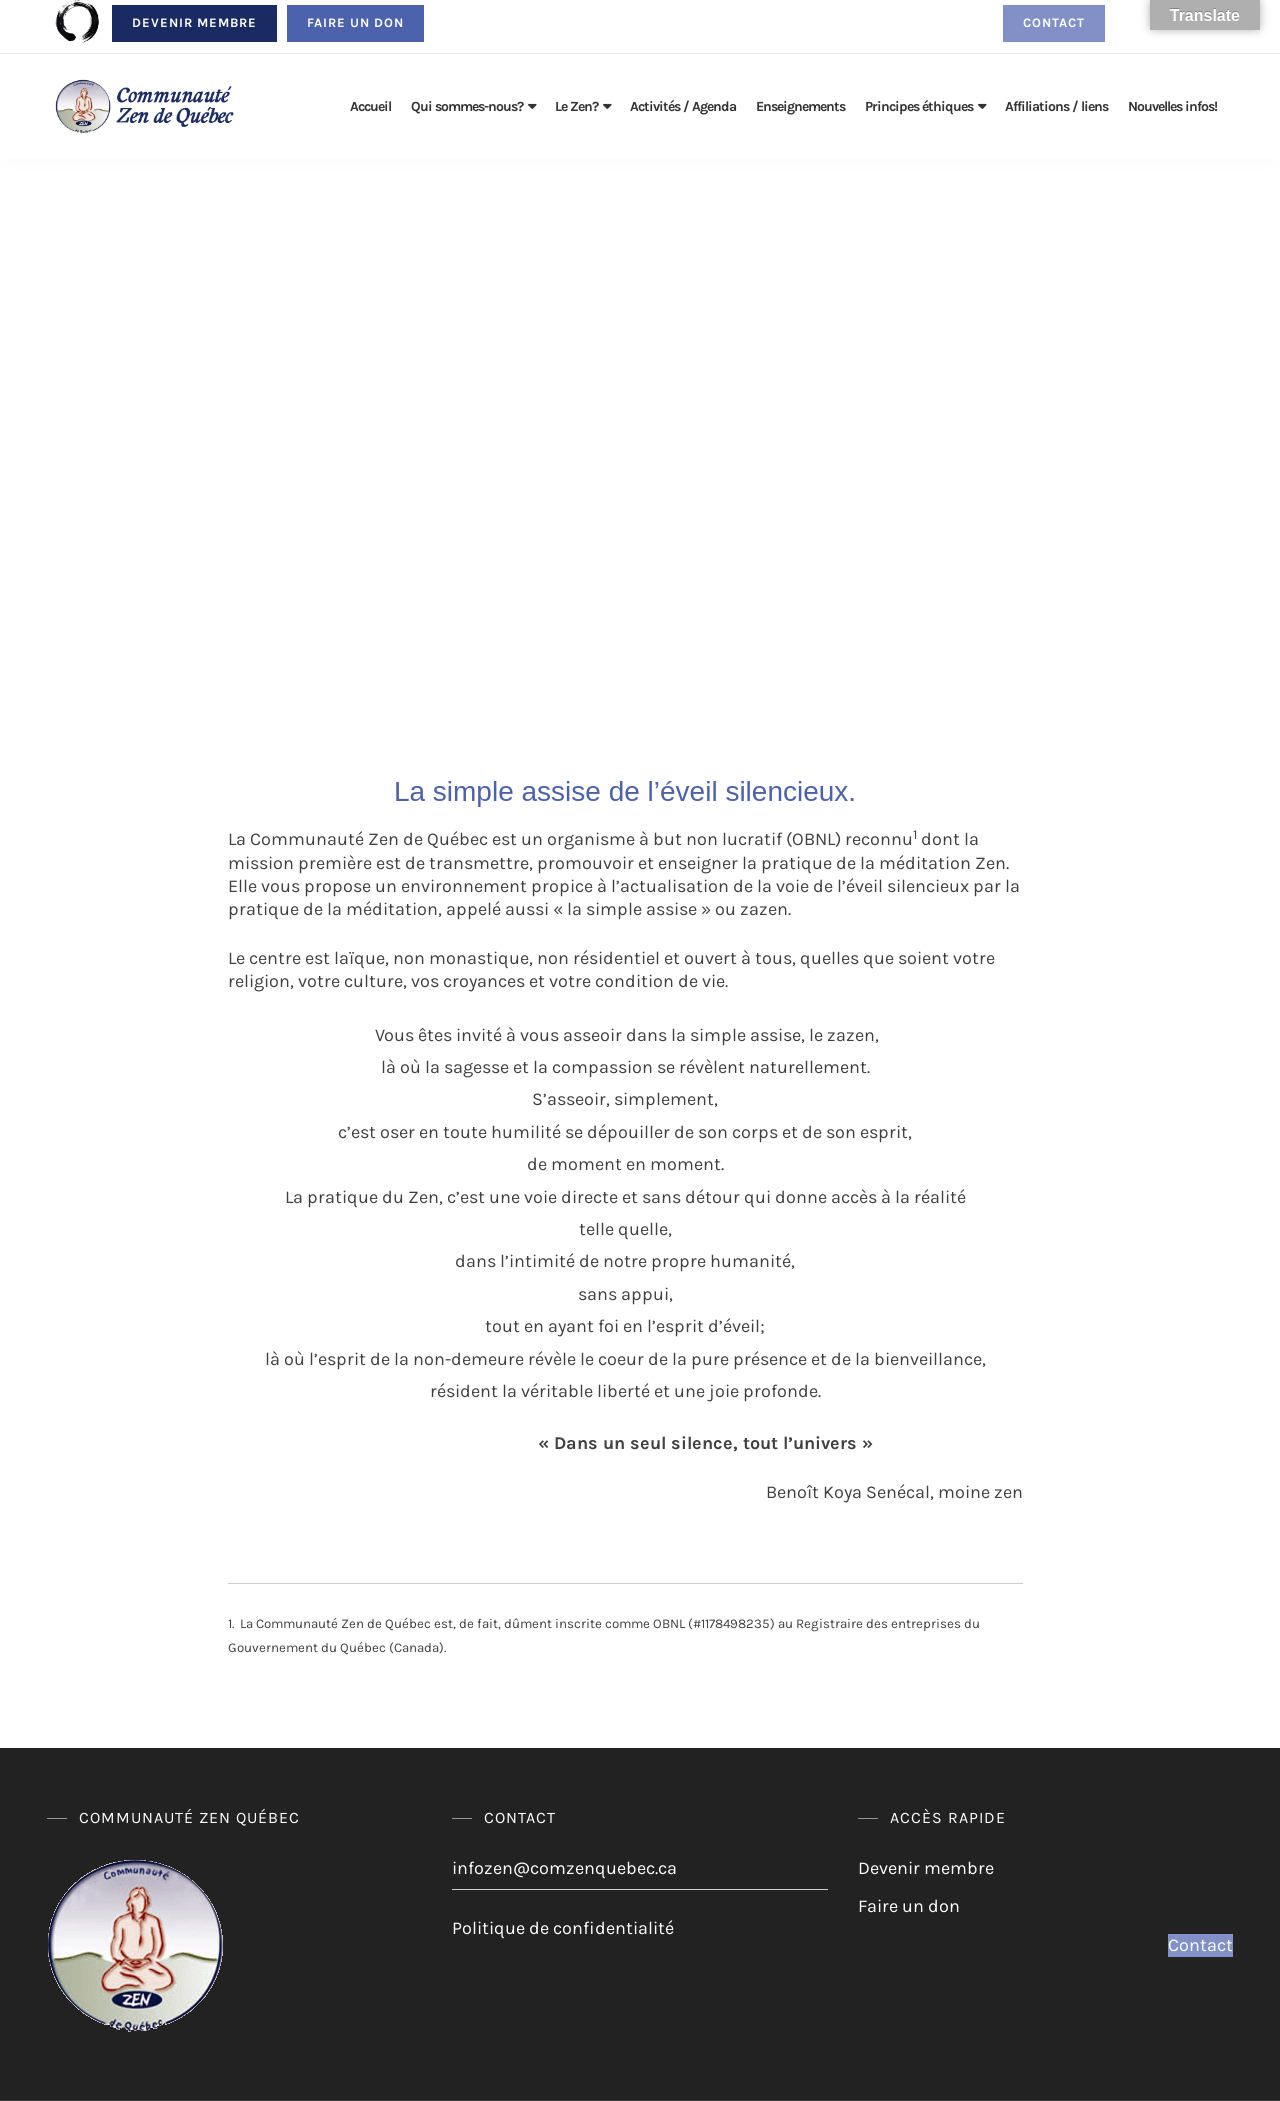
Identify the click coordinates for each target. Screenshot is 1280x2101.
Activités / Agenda (683, 106)
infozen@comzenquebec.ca (564, 1868)
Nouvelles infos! (1172, 106)
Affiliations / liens (1056, 106)
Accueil (370, 106)
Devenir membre (194, 22)
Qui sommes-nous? (467, 106)
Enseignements (800, 106)
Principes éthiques (919, 106)
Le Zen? (576, 106)
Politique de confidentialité (563, 1928)
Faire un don (355, 22)
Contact (1054, 22)
